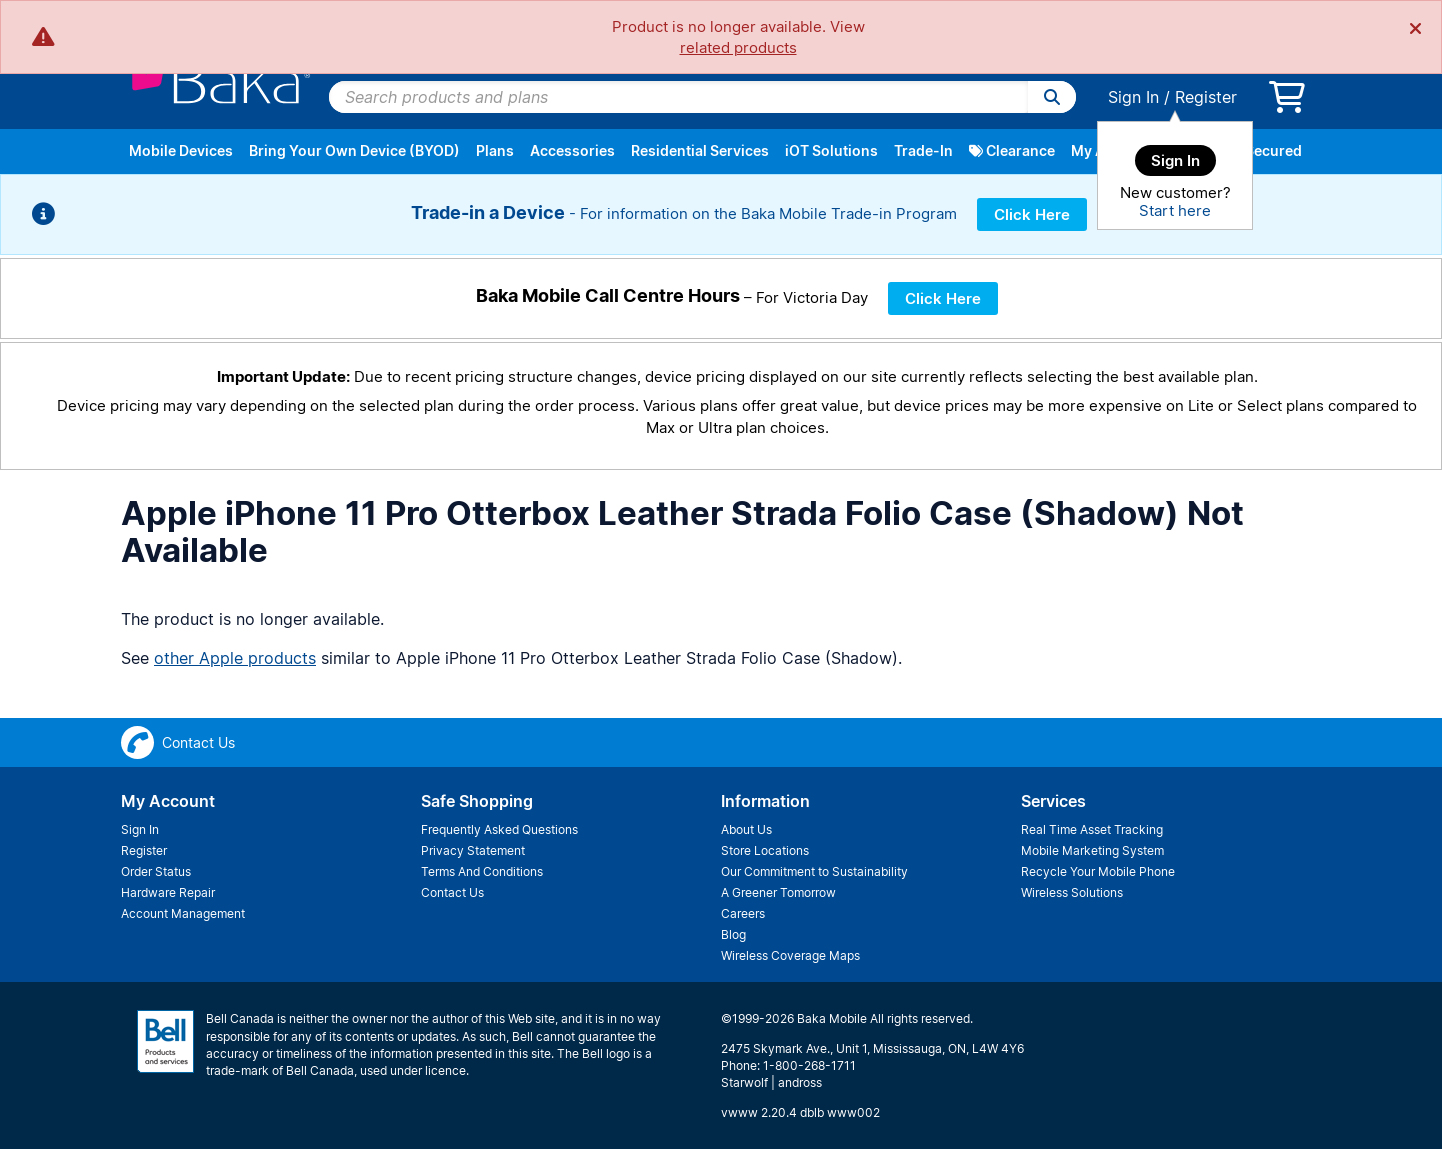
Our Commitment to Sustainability (814, 871)
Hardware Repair (168, 892)
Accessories (572, 150)
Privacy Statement (473, 850)
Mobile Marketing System (1092, 850)
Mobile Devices (181, 150)
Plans (495, 150)
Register (1206, 97)
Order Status (156, 871)
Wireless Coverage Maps (790, 955)
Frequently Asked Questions (499, 829)
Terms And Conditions (482, 871)
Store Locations (765, 850)
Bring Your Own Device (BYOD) (354, 150)
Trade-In (923, 150)
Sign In (1133, 97)
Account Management (183, 913)
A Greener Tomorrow (778, 892)
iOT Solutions (831, 150)
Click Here (1032, 214)
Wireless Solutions (1072, 892)
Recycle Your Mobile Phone (1098, 871)
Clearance (1012, 150)
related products (738, 47)
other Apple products (235, 658)
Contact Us (452, 892)
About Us (746, 829)
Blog (733, 934)
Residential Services (700, 150)
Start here (1175, 210)
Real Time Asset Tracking (1092, 829)
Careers (743, 913)
